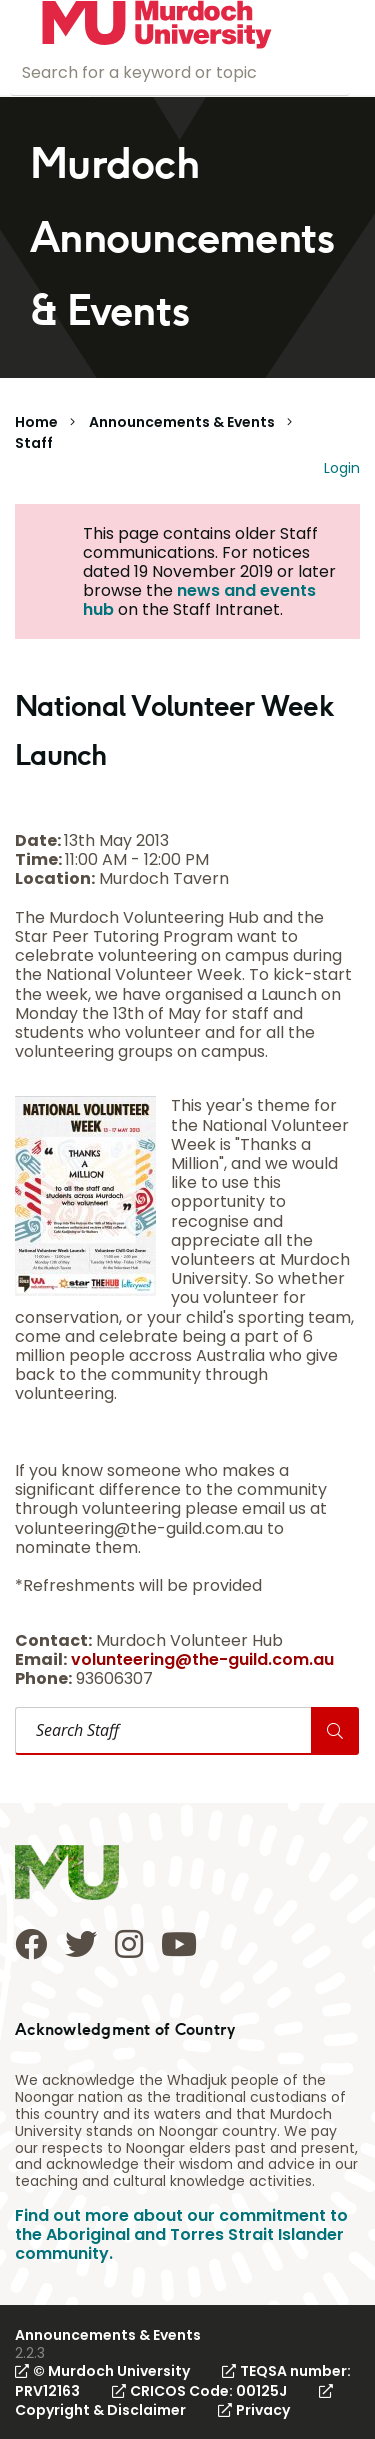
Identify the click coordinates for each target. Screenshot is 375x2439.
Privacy (254, 2410)
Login (342, 468)
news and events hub (199, 600)
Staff (34, 443)
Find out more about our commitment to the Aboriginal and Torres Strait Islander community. (181, 2234)
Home (36, 422)
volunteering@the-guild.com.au (202, 1659)
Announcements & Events (182, 422)
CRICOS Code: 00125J (199, 2391)
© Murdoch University (102, 2371)
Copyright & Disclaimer (174, 2402)
